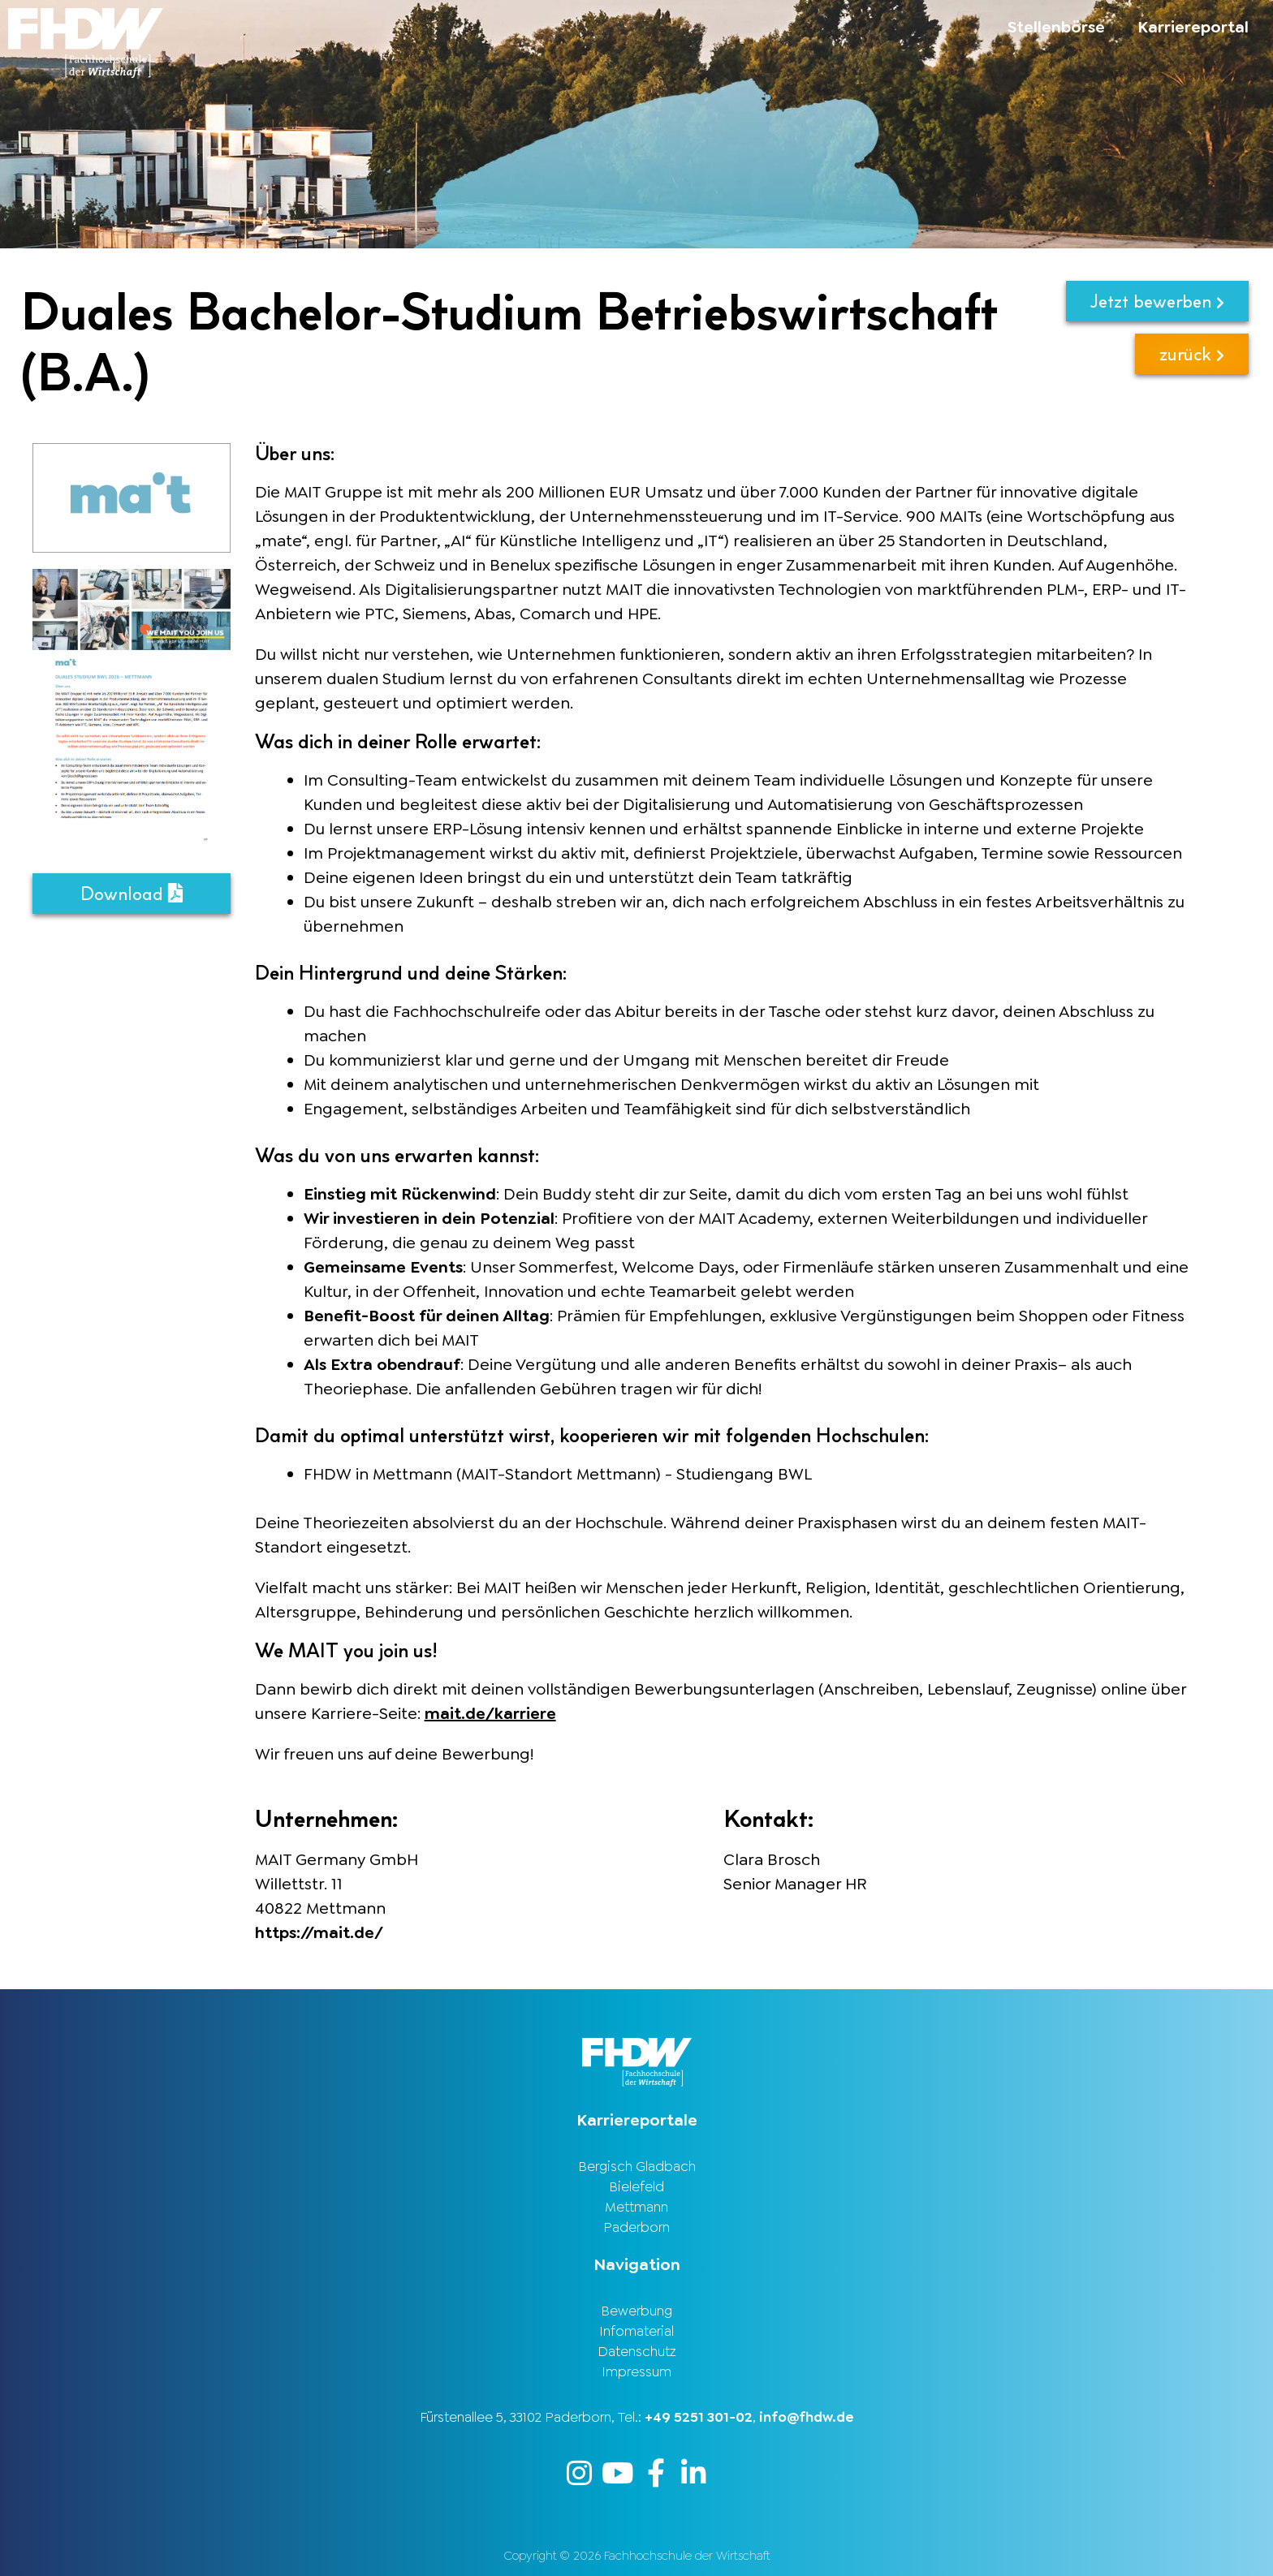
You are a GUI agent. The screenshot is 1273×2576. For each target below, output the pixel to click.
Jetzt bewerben (1157, 300)
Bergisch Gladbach (637, 2166)
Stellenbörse (1056, 26)
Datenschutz (637, 2351)
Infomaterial (636, 2331)
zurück (1191, 353)
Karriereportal (1193, 26)
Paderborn (636, 2227)
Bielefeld (636, 2186)
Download (131, 893)
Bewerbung (636, 2311)
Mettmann (636, 2207)
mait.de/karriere (490, 1713)
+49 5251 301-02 (699, 2417)
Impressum (636, 2371)
